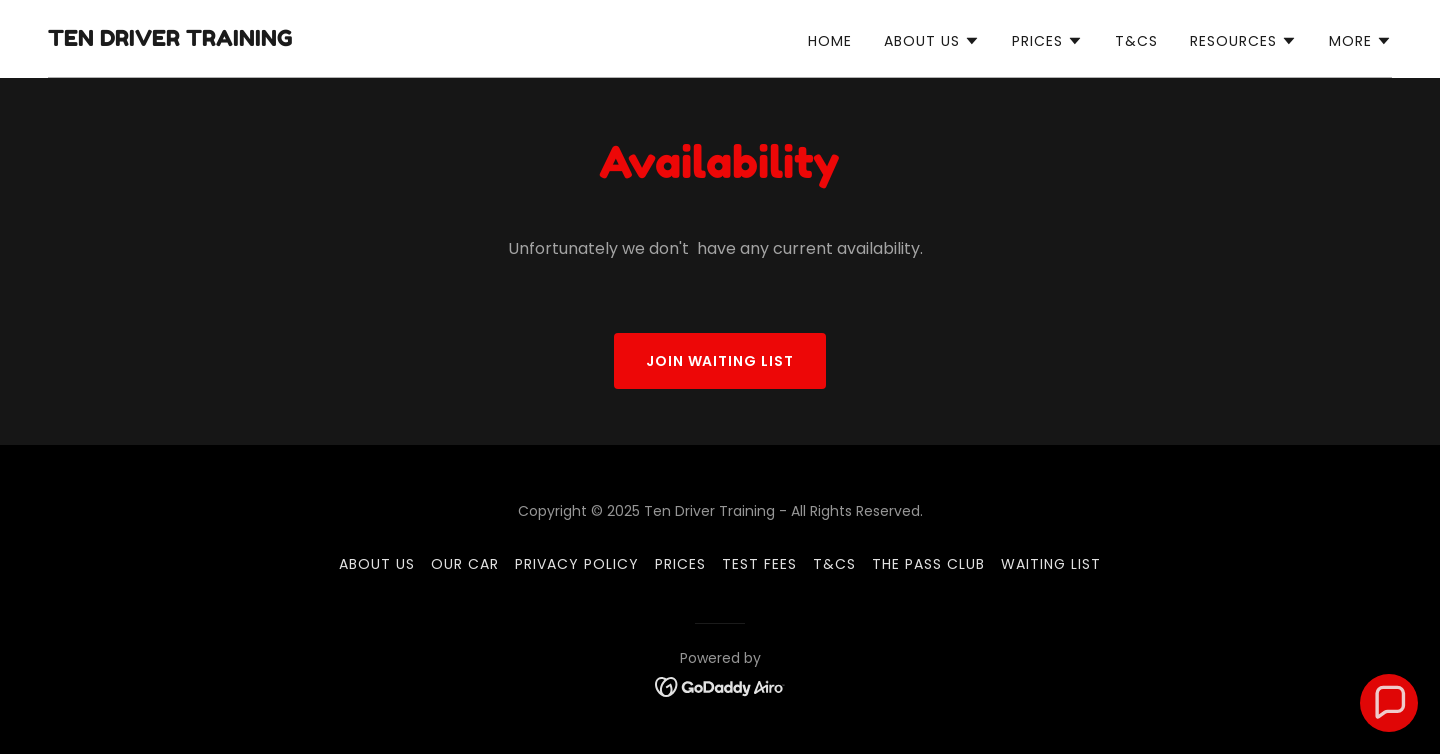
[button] (932, 41)
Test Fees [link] (759, 564)
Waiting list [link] (1051, 564)
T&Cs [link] (1136, 41)
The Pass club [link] (928, 564)
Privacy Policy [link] (577, 564)
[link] (170, 40)
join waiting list (720, 361)
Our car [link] (465, 564)
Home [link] (830, 41)
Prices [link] (680, 564)
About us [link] (377, 564)
